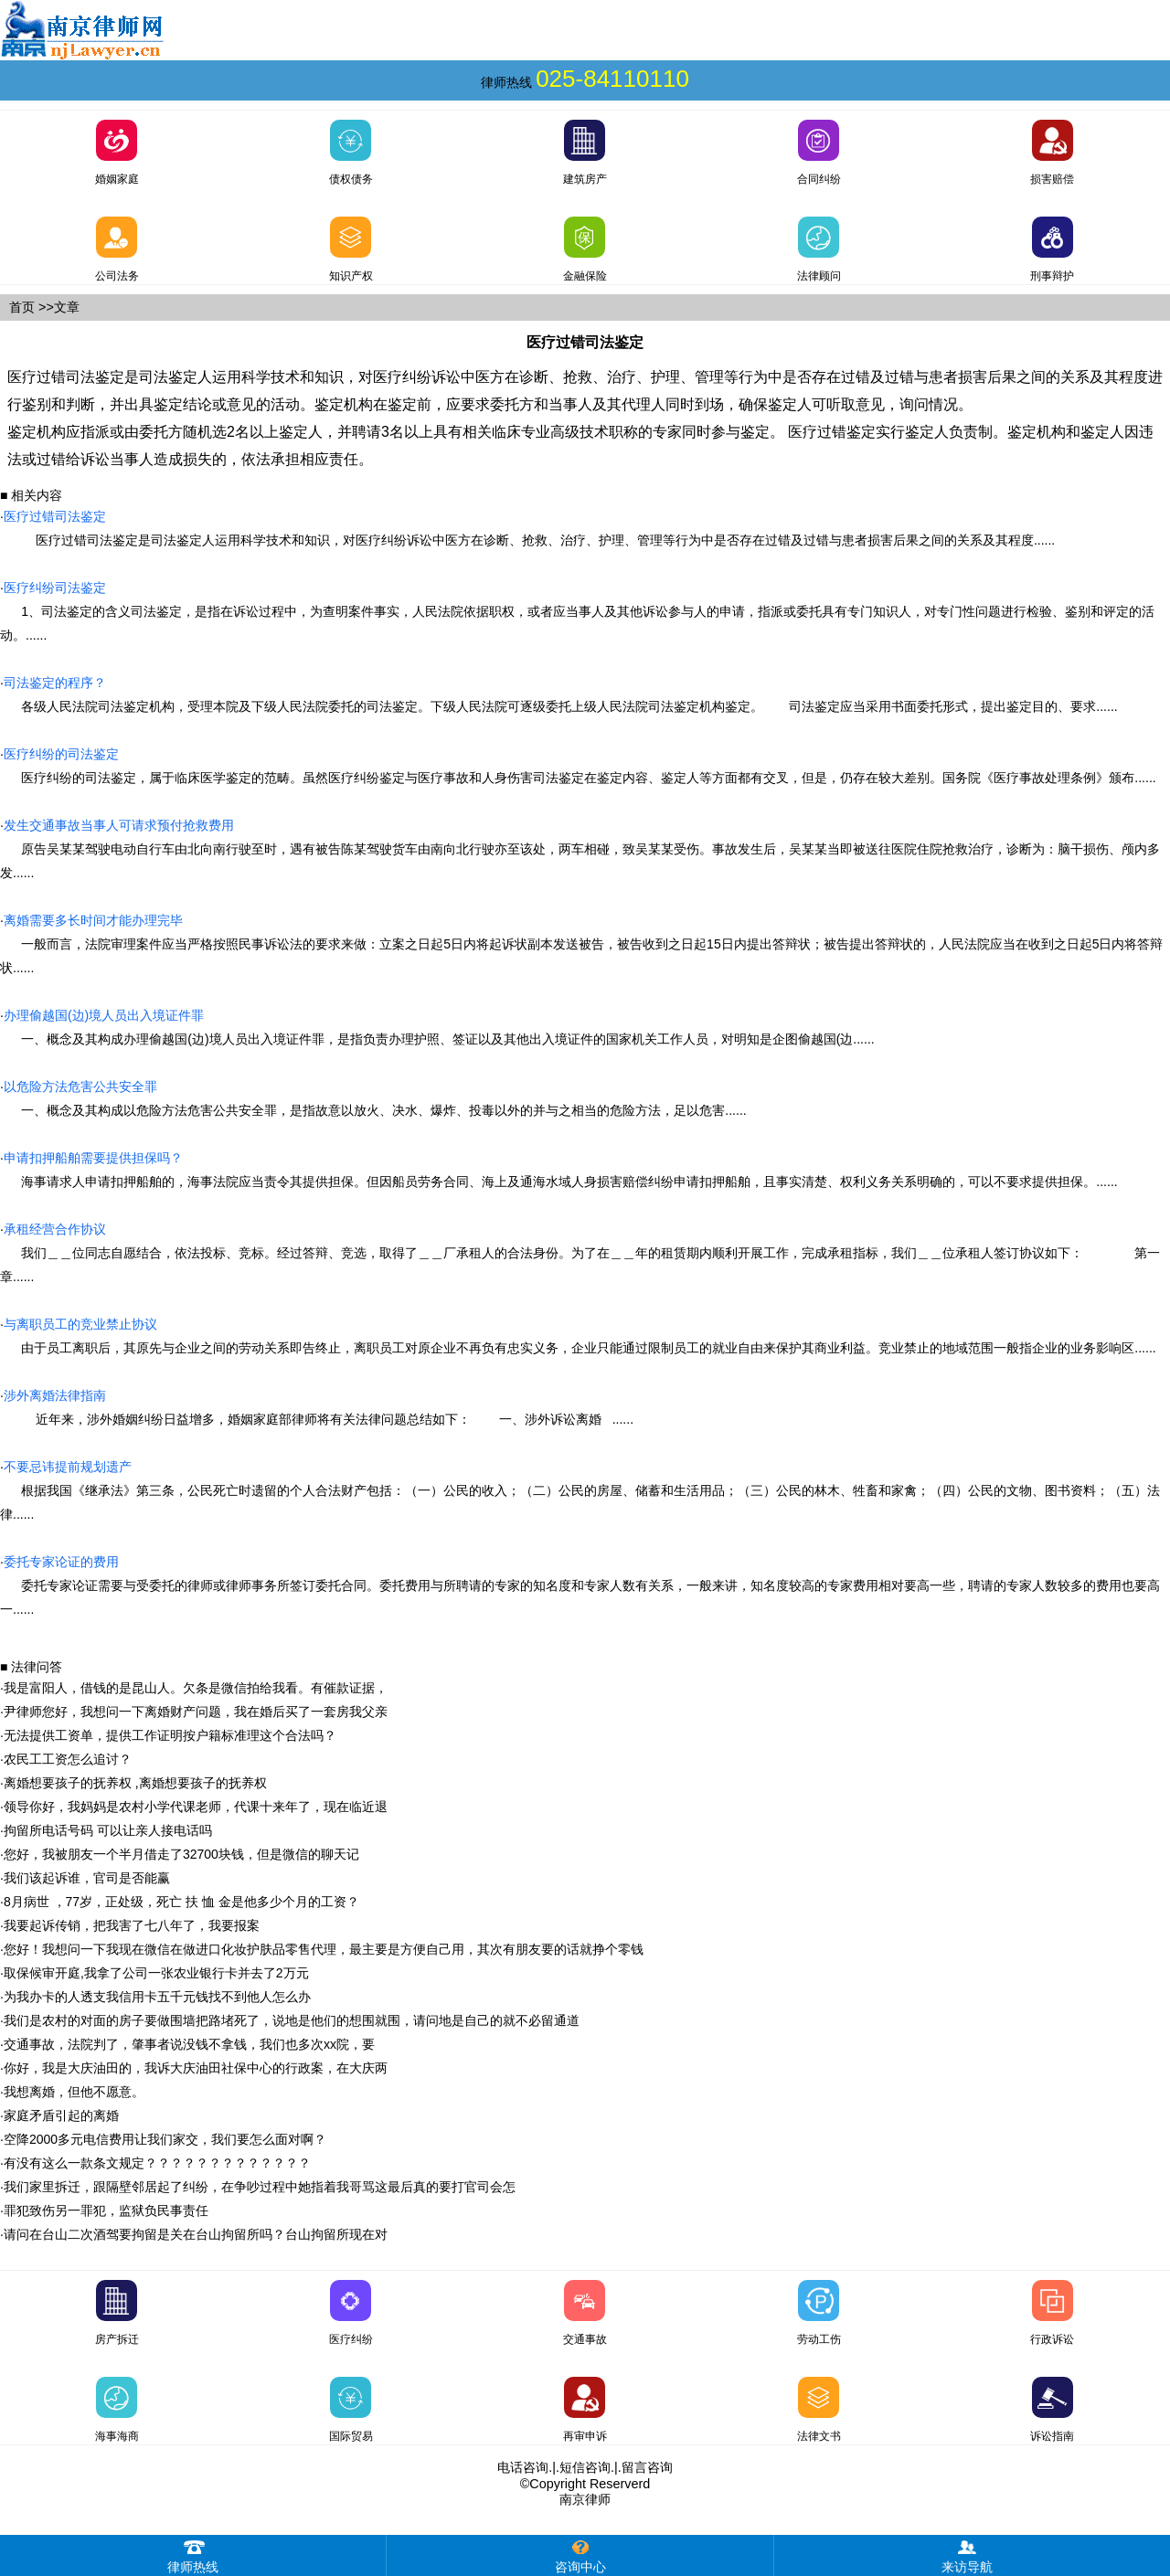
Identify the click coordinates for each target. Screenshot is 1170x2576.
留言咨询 (647, 2467)
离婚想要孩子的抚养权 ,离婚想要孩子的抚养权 (135, 1783)
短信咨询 (585, 2467)
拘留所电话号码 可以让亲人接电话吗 (108, 1830)
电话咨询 (522, 2467)
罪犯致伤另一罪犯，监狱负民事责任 (106, 2210)
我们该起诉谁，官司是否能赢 (87, 1878)
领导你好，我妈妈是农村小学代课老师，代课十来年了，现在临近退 (196, 1806)
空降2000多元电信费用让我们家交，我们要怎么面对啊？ (165, 2139)
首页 (22, 307)
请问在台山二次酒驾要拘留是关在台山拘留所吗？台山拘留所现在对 (196, 2234)
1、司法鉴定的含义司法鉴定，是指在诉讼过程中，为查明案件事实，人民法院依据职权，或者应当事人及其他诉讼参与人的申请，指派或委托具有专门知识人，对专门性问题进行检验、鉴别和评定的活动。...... (577, 611)
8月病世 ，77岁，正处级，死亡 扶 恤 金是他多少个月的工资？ (181, 1901)
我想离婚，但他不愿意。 (74, 2091)
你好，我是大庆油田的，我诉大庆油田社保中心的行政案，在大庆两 (196, 2068)
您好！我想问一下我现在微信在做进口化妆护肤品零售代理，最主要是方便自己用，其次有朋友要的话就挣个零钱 (324, 1949)
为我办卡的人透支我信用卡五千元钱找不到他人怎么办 (157, 1996)
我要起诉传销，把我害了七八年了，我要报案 (132, 1925)
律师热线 (192, 2554)
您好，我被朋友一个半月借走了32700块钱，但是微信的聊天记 (181, 1854)
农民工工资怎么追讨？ (68, 1759)
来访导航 (967, 2554)
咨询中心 (580, 2554)
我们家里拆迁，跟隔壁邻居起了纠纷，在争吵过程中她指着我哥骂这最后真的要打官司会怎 (260, 2186)
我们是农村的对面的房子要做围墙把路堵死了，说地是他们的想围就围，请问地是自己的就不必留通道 (292, 2020)
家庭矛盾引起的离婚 (61, 2115)
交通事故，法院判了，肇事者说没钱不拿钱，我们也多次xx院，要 (189, 2044)
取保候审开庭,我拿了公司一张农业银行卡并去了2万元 (156, 1973)
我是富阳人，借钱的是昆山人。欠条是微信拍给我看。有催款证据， (196, 1687)
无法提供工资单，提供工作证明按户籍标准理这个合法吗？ (170, 1735)
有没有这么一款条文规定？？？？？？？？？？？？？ (157, 2163)
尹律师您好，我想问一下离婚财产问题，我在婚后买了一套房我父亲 (196, 1711)
